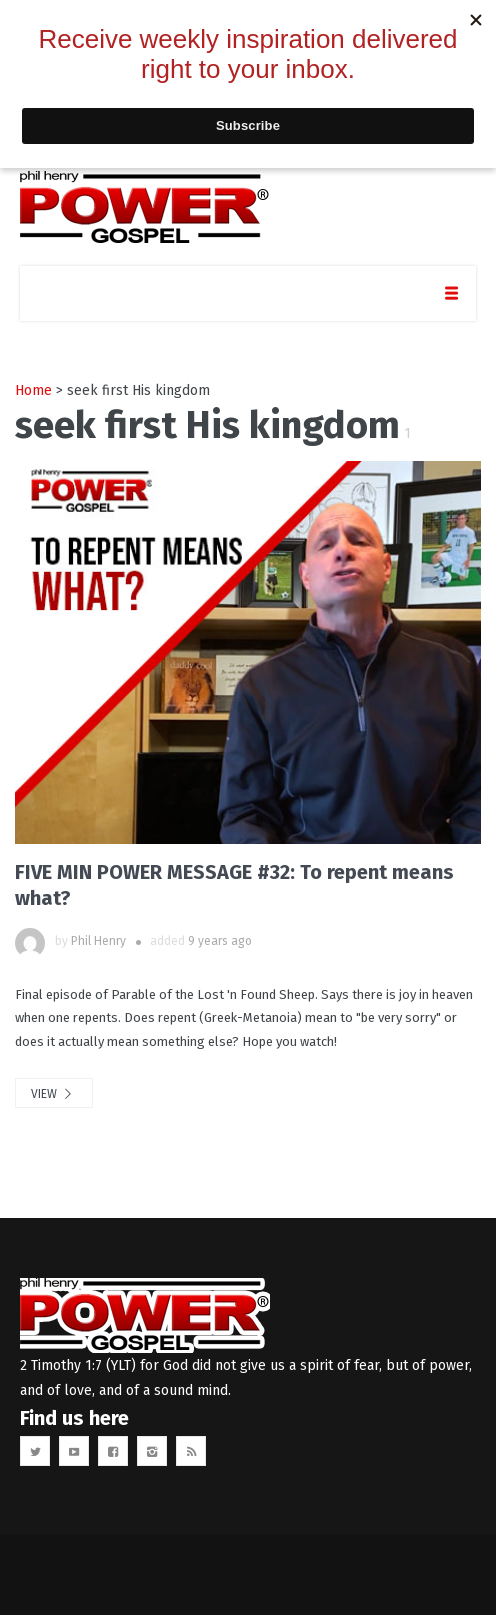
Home (33, 390)
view (54, 1094)
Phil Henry (98, 941)
